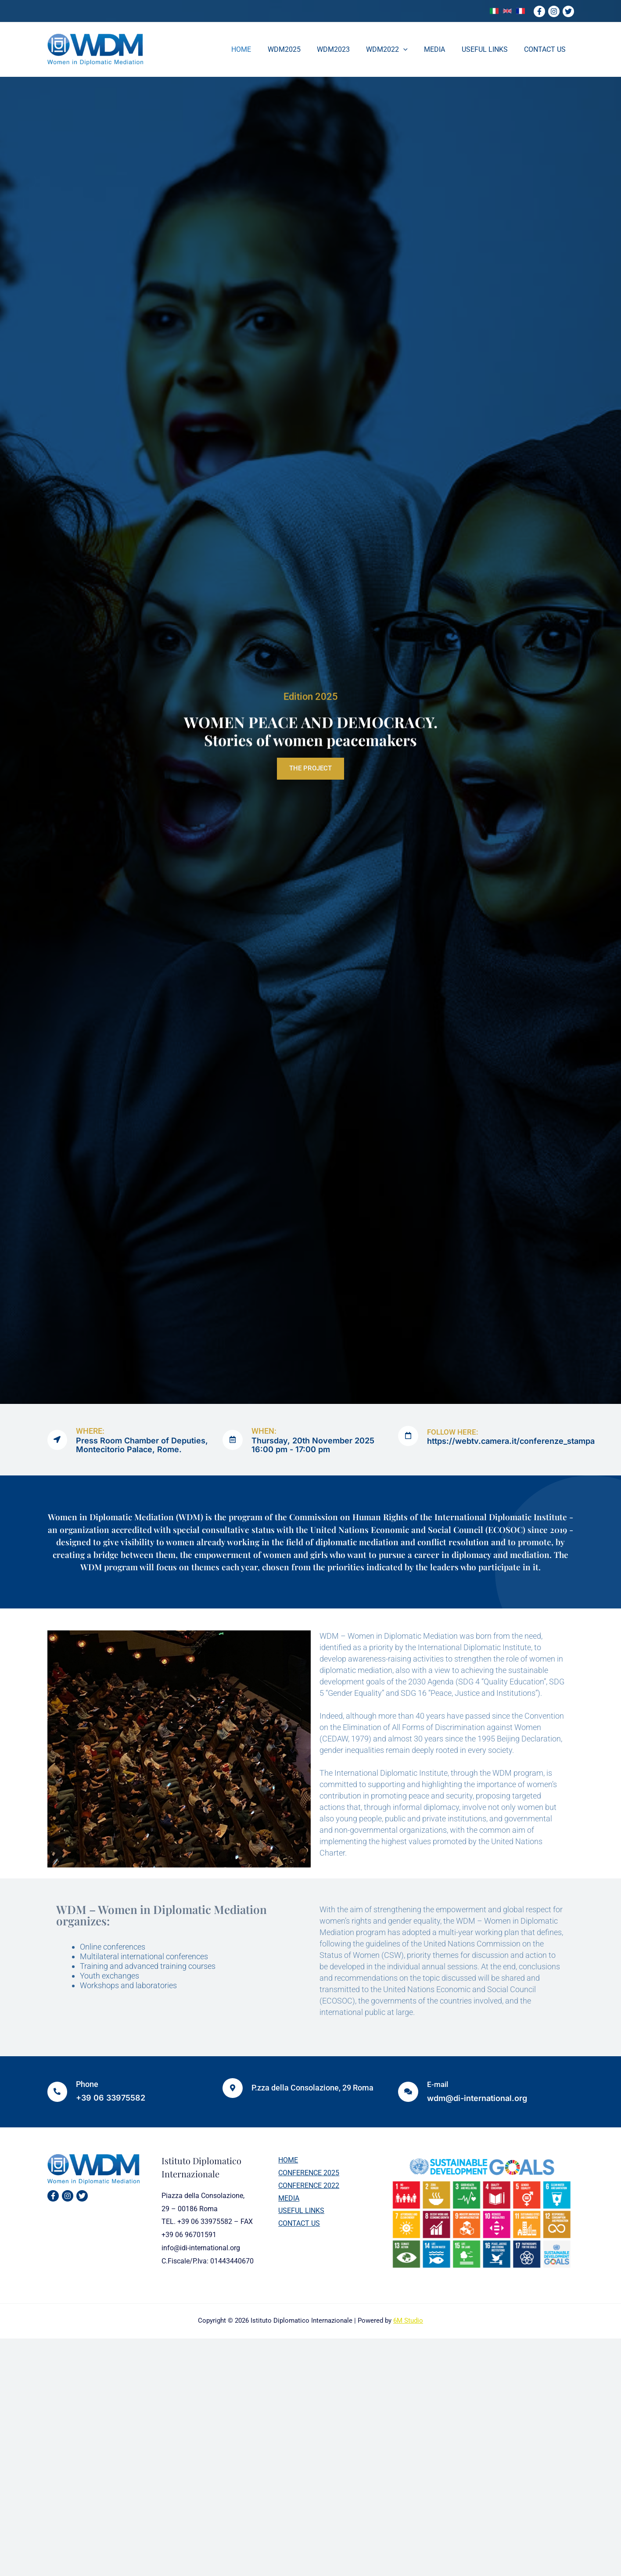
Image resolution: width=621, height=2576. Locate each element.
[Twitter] (568, 11)
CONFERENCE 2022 (306, 2186)
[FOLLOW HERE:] (408, 1436)
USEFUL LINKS (299, 2213)
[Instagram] (554, 11)
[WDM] (95, 49)
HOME (285, 2160)
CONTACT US (296, 2225)
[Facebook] (539, 11)
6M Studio (408, 2320)
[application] (411, 49)
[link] (494, 11)
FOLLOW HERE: (454, 1432)
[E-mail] (408, 2091)
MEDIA (286, 2199)
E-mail (439, 2084)
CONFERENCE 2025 (306, 2173)
